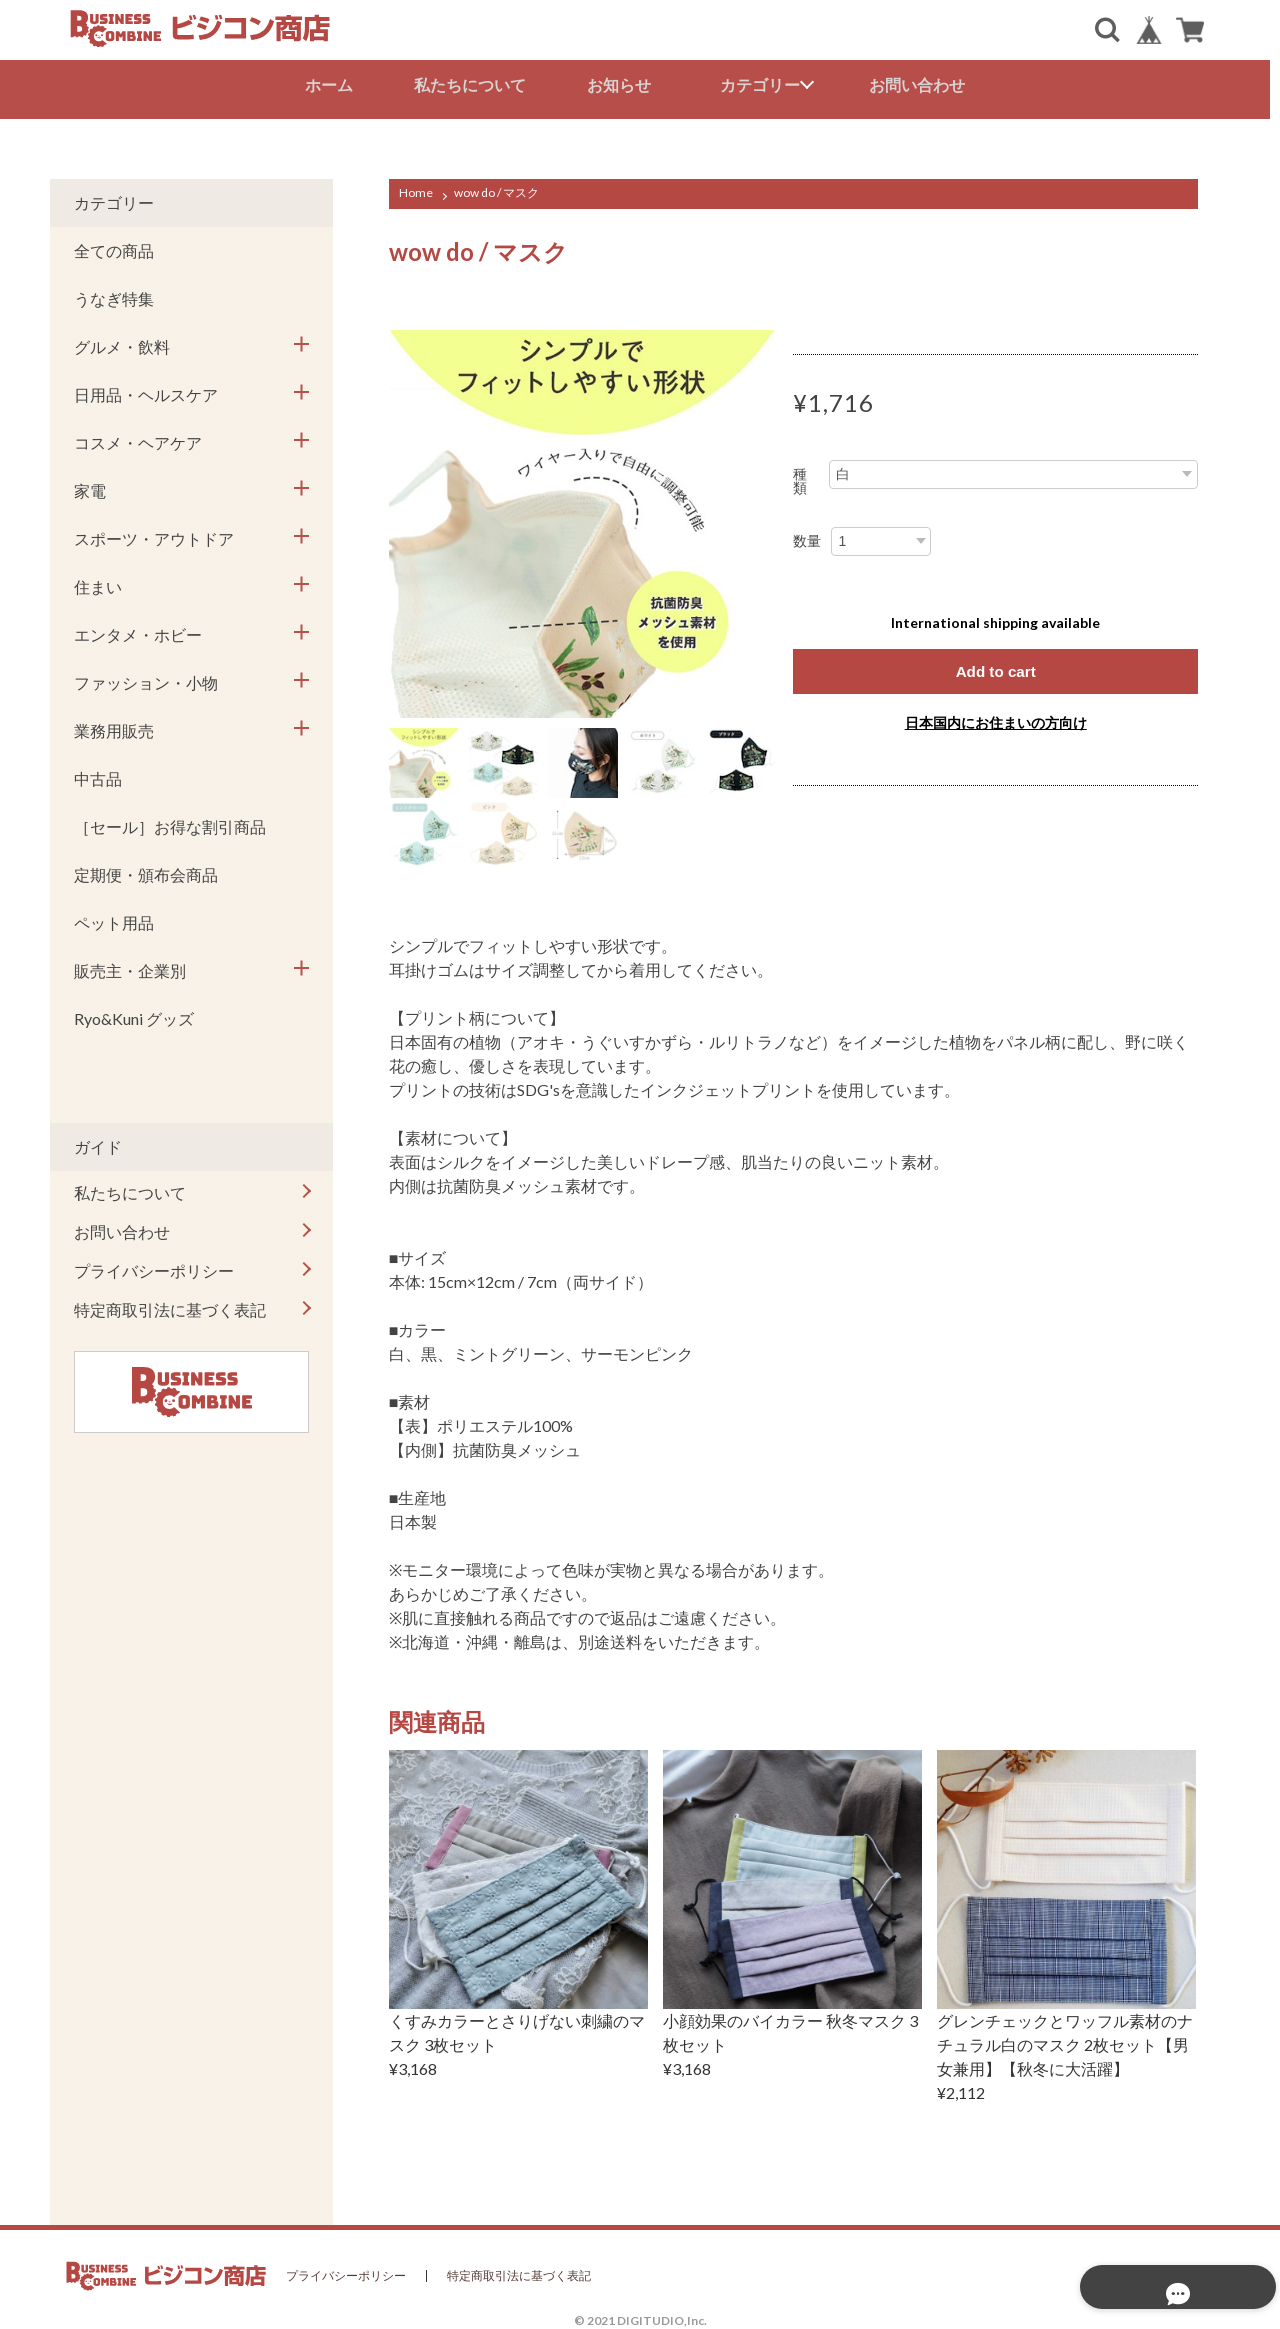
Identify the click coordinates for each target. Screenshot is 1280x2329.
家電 (90, 486)
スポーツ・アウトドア (154, 534)
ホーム (334, 84)
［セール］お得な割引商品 (170, 822)
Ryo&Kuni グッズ (134, 1014)
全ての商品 (114, 246)
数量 (807, 537)
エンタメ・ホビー (138, 630)
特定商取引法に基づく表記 (170, 1305)
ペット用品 (114, 918)
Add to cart (995, 667)
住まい (98, 582)
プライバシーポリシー (154, 1266)
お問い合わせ (922, 84)
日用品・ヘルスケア (146, 390)
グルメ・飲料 (122, 342)
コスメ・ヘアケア (138, 438)
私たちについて (475, 84)
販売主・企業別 (130, 966)
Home (416, 188)
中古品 (98, 774)
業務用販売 (114, 726)
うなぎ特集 (114, 294)
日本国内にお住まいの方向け (996, 719)
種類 (800, 477)
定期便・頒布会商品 (146, 870)
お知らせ (624, 84)
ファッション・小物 (146, 678)
